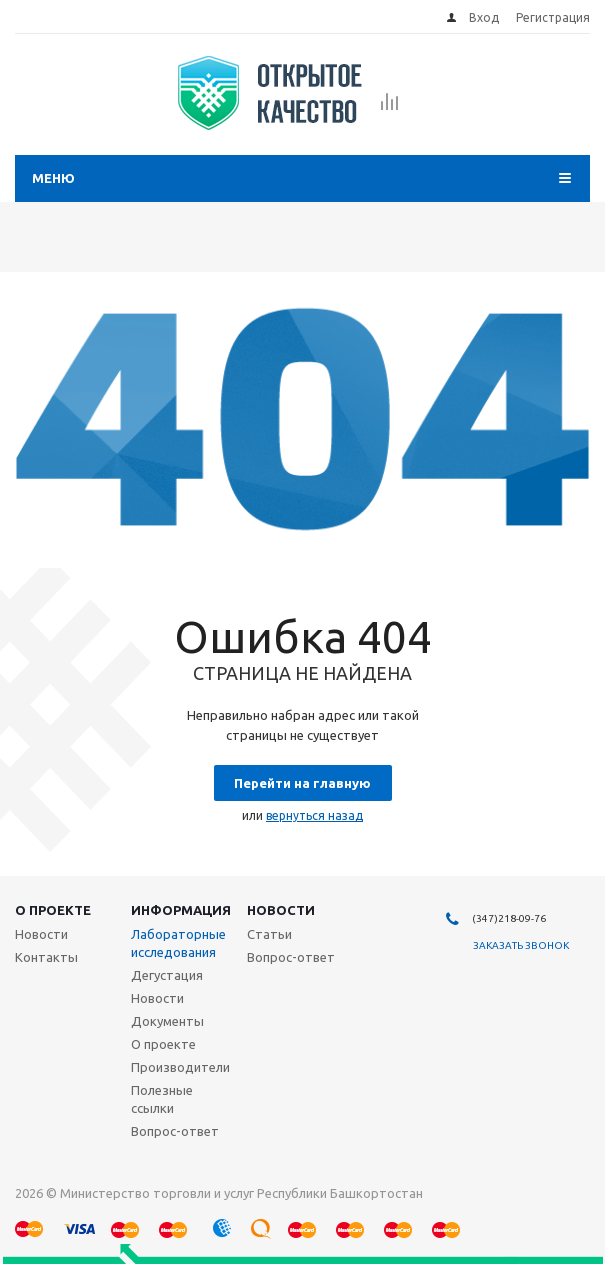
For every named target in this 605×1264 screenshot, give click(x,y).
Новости (281, 910)
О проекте (53, 910)
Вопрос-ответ (175, 1131)
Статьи (269, 934)
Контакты (46, 957)
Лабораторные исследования (178, 943)
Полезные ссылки (162, 1099)
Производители (180, 1067)
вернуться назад (314, 815)
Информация (181, 910)
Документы (167, 1021)
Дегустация (167, 975)
